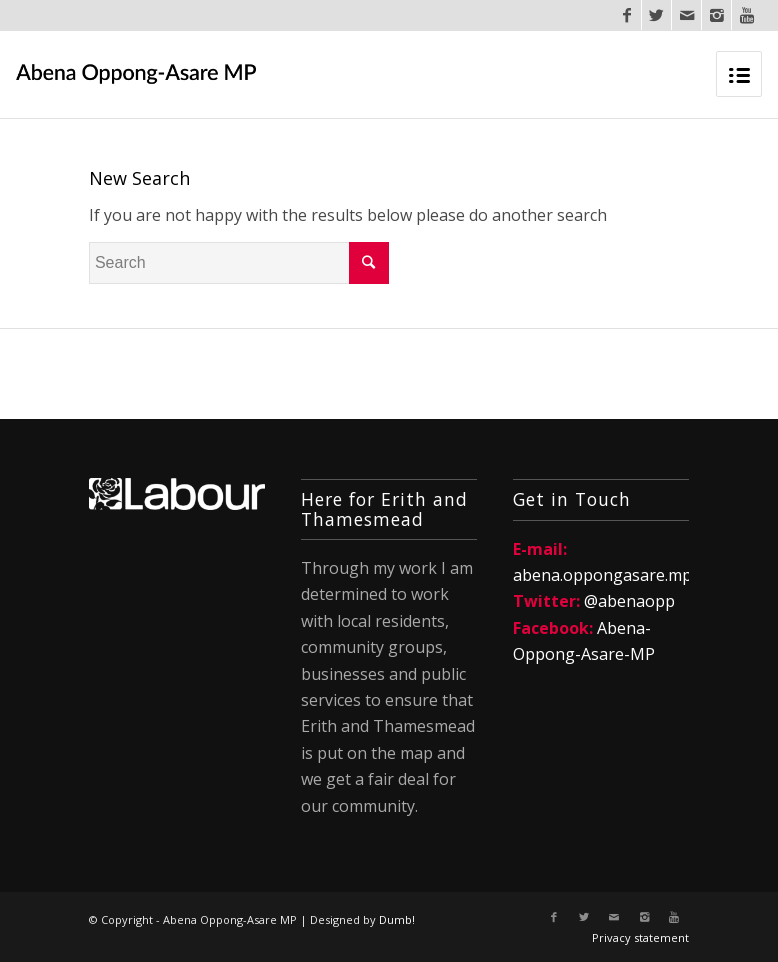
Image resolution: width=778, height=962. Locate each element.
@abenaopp (629, 601)
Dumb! (397, 919)
